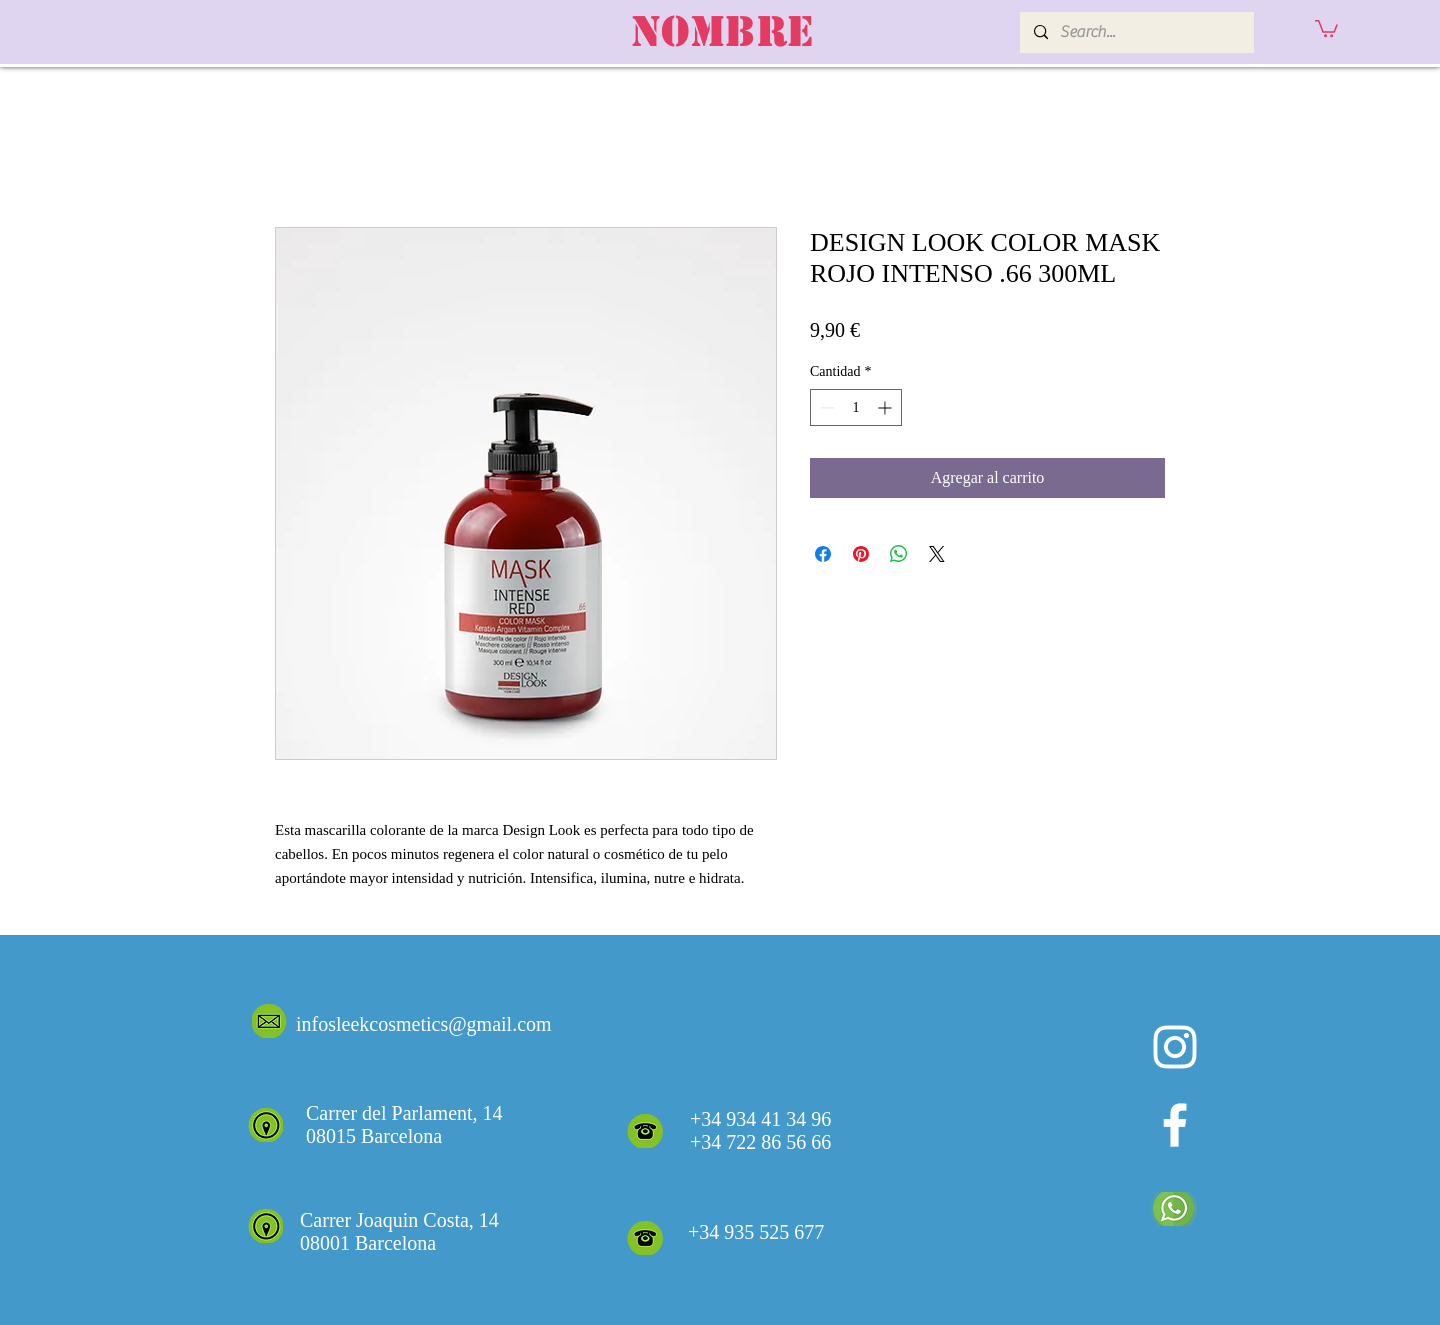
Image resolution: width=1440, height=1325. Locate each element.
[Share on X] (937, 554)
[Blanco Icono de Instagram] (1175, 1047)
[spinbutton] (856, 407)
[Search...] (1136, 32)
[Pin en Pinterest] (861, 554)
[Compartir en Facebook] (823, 554)
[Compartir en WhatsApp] (899, 554)
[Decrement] (825, 407)
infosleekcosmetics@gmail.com (424, 1024)
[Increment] (886, 407)
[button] (1326, 27)
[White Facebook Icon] (1175, 1125)
